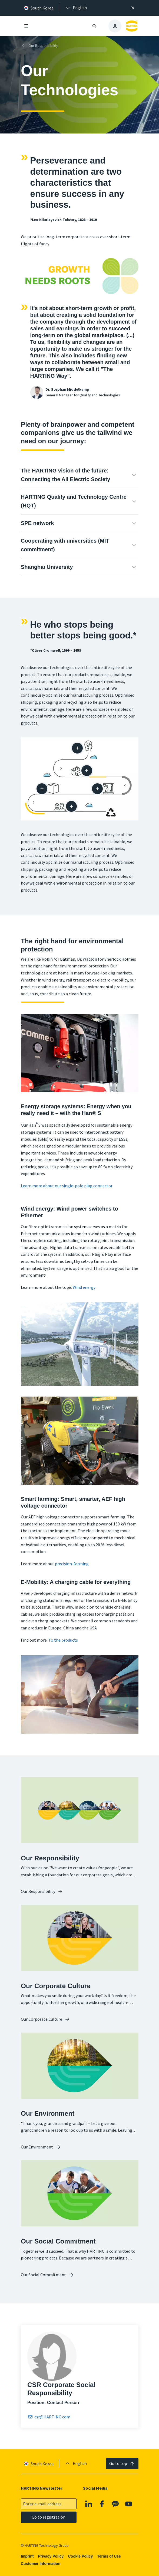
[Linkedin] (88, 2504)
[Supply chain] (86, 770)
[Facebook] (102, 2504)
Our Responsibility (39, 45)
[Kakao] (115, 2504)
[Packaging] (42, 789)
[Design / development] (77, 748)
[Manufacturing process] (97, 789)
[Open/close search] (94, 26)
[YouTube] (128, 2504)
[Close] (132, 8)
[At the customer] (71, 806)
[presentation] (75, 8)
